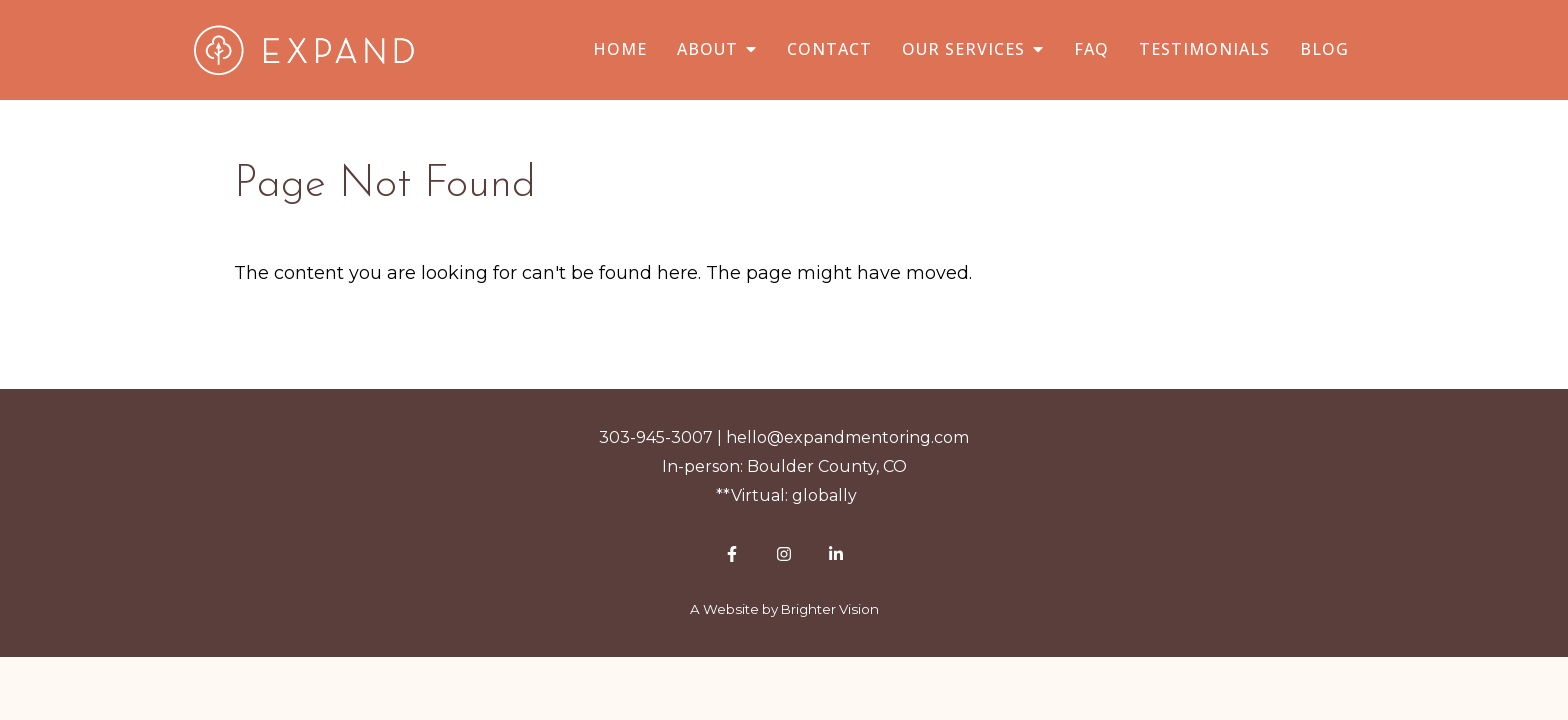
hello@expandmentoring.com (847, 437)
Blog (1324, 49)
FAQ (1091, 49)
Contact (829, 49)
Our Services (963, 49)
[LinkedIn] (836, 554)
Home (620, 49)
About (707, 49)
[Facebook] (732, 554)
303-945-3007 (656, 437)
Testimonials (1204, 49)
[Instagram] (784, 554)
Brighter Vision (830, 609)
